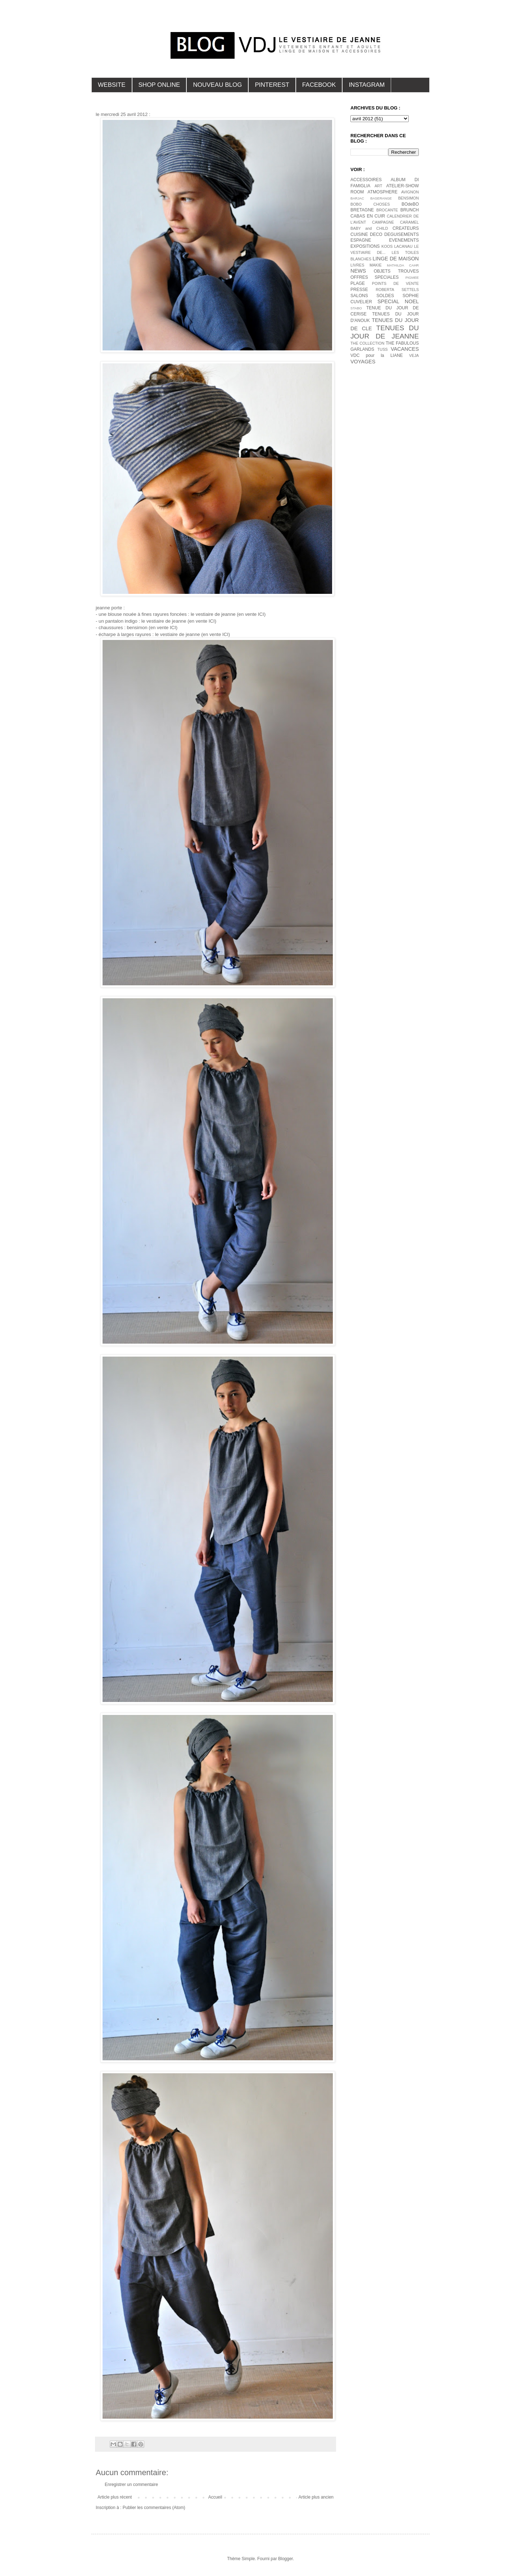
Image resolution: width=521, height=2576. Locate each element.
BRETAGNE (362, 209)
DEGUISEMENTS (401, 234)
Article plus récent (115, 2497)
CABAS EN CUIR (367, 216)
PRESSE (359, 289)
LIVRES (357, 265)
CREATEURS (406, 228)
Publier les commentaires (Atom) (154, 2507)
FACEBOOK (319, 84)
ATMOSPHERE (383, 191)
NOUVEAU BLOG (217, 84)
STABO (356, 308)
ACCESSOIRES (366, 179)
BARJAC (357, 198)
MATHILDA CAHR (403, 265)
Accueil (215, 2497)
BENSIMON (408, 198)
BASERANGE (381, 198)
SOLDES (385, 295)
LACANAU (403, 246)
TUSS (382, 349)
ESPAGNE (360, 240)
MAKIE (376, 265)
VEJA (414, 355)
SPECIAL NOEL (398, 301)
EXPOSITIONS (365, 246)
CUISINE (359, 234)
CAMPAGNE (383, 222)
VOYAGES (362, 361)
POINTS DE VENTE (395, 283)
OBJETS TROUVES (396, 271)
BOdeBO (410, 204)
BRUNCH (409, 209)
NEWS (358, 271)
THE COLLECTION (367, 343)
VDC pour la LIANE (376, 355)
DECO (376, 234)
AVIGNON (410, 192)
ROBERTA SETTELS (397, 289)
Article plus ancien (316, 2497)
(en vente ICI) (251, 614)
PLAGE (357, 283)
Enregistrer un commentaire (131, 2484)
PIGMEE (412, 277)
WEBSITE (112, 84)
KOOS (387, 246)
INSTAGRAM (367, 84)
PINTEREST (272, 84)
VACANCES (405, 349)
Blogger (285, 2558)
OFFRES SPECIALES (374, 277)
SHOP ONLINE (159, 84)
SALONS (359, 295)
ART (378, 186)
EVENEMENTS (404, 240)
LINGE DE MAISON (395, 258)
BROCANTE (387, 210)
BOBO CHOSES (370, 204)
